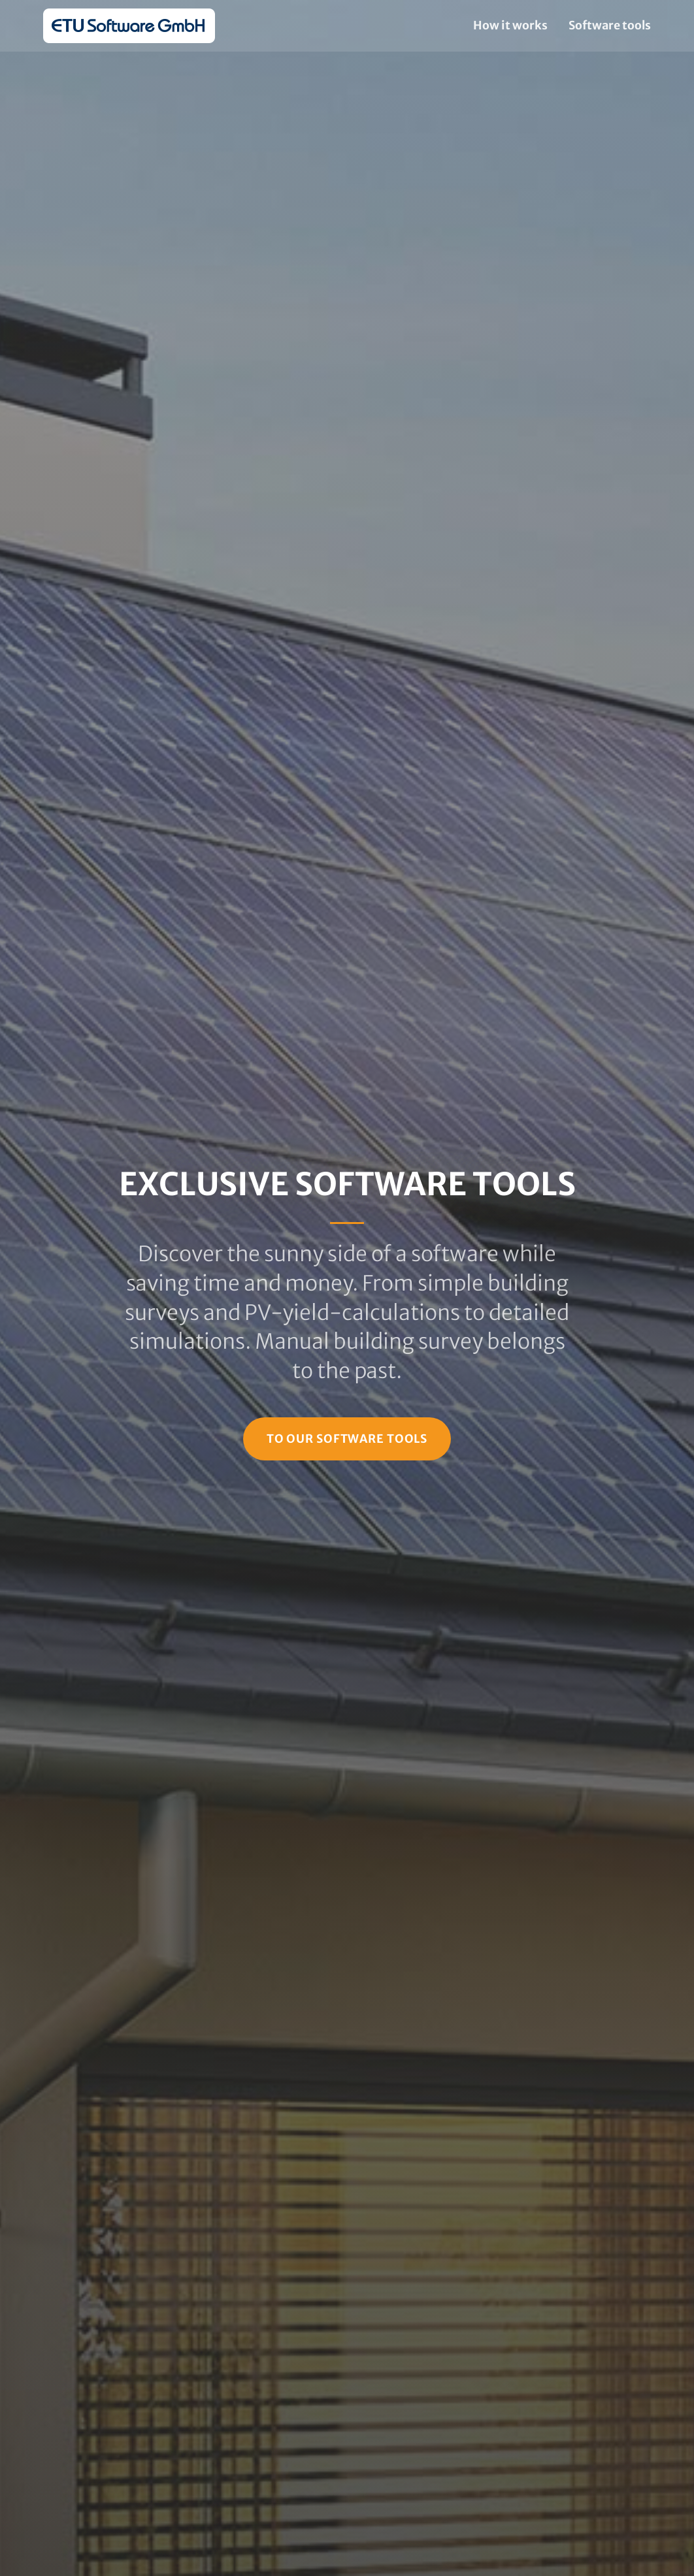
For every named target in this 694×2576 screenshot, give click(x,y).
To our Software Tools (347, 1439)
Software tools (610, 25)
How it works (510, 25)
